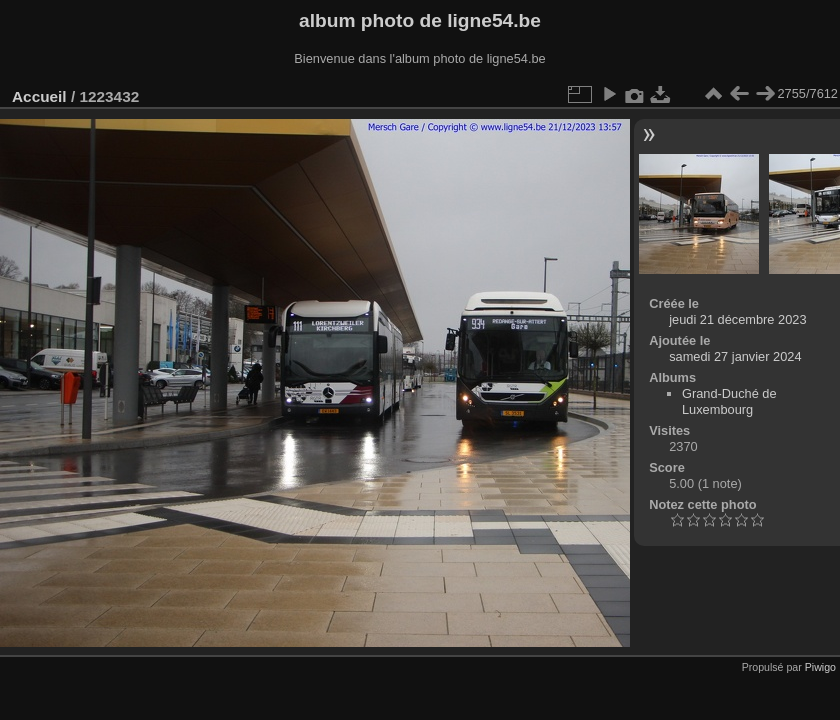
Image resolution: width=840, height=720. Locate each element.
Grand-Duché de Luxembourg (729, 401)
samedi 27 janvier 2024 (735, 356)
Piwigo (820, 667)
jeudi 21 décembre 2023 (737, 319)
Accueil (39, 96)
